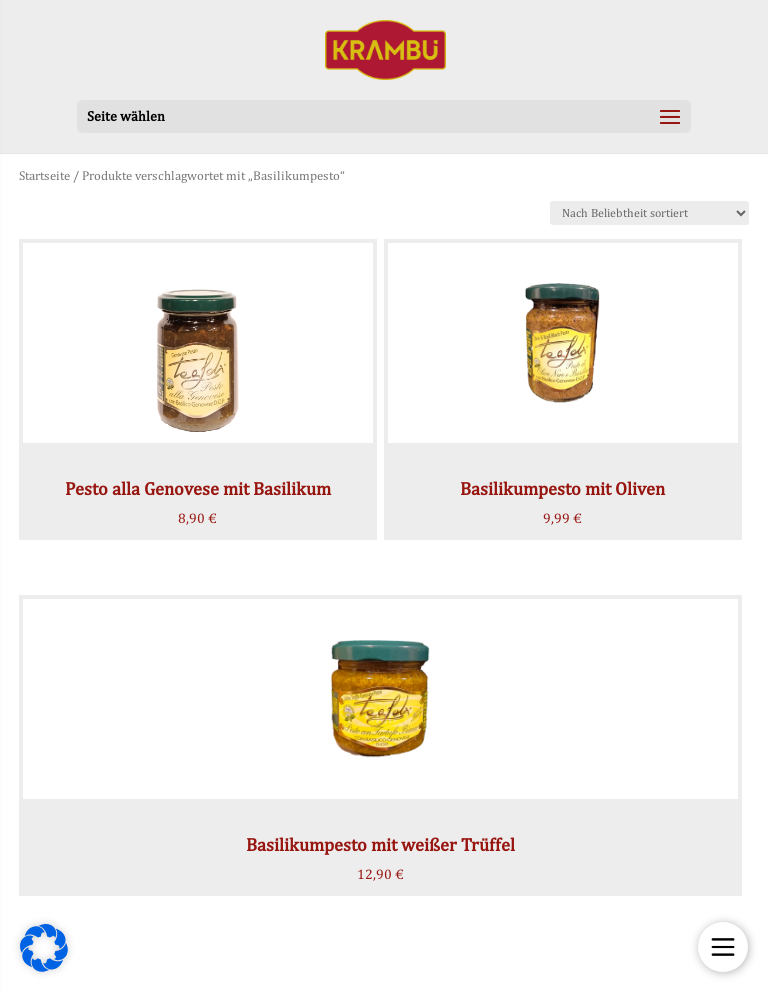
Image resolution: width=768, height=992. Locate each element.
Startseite (44, 175)
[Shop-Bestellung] (649, 213)
